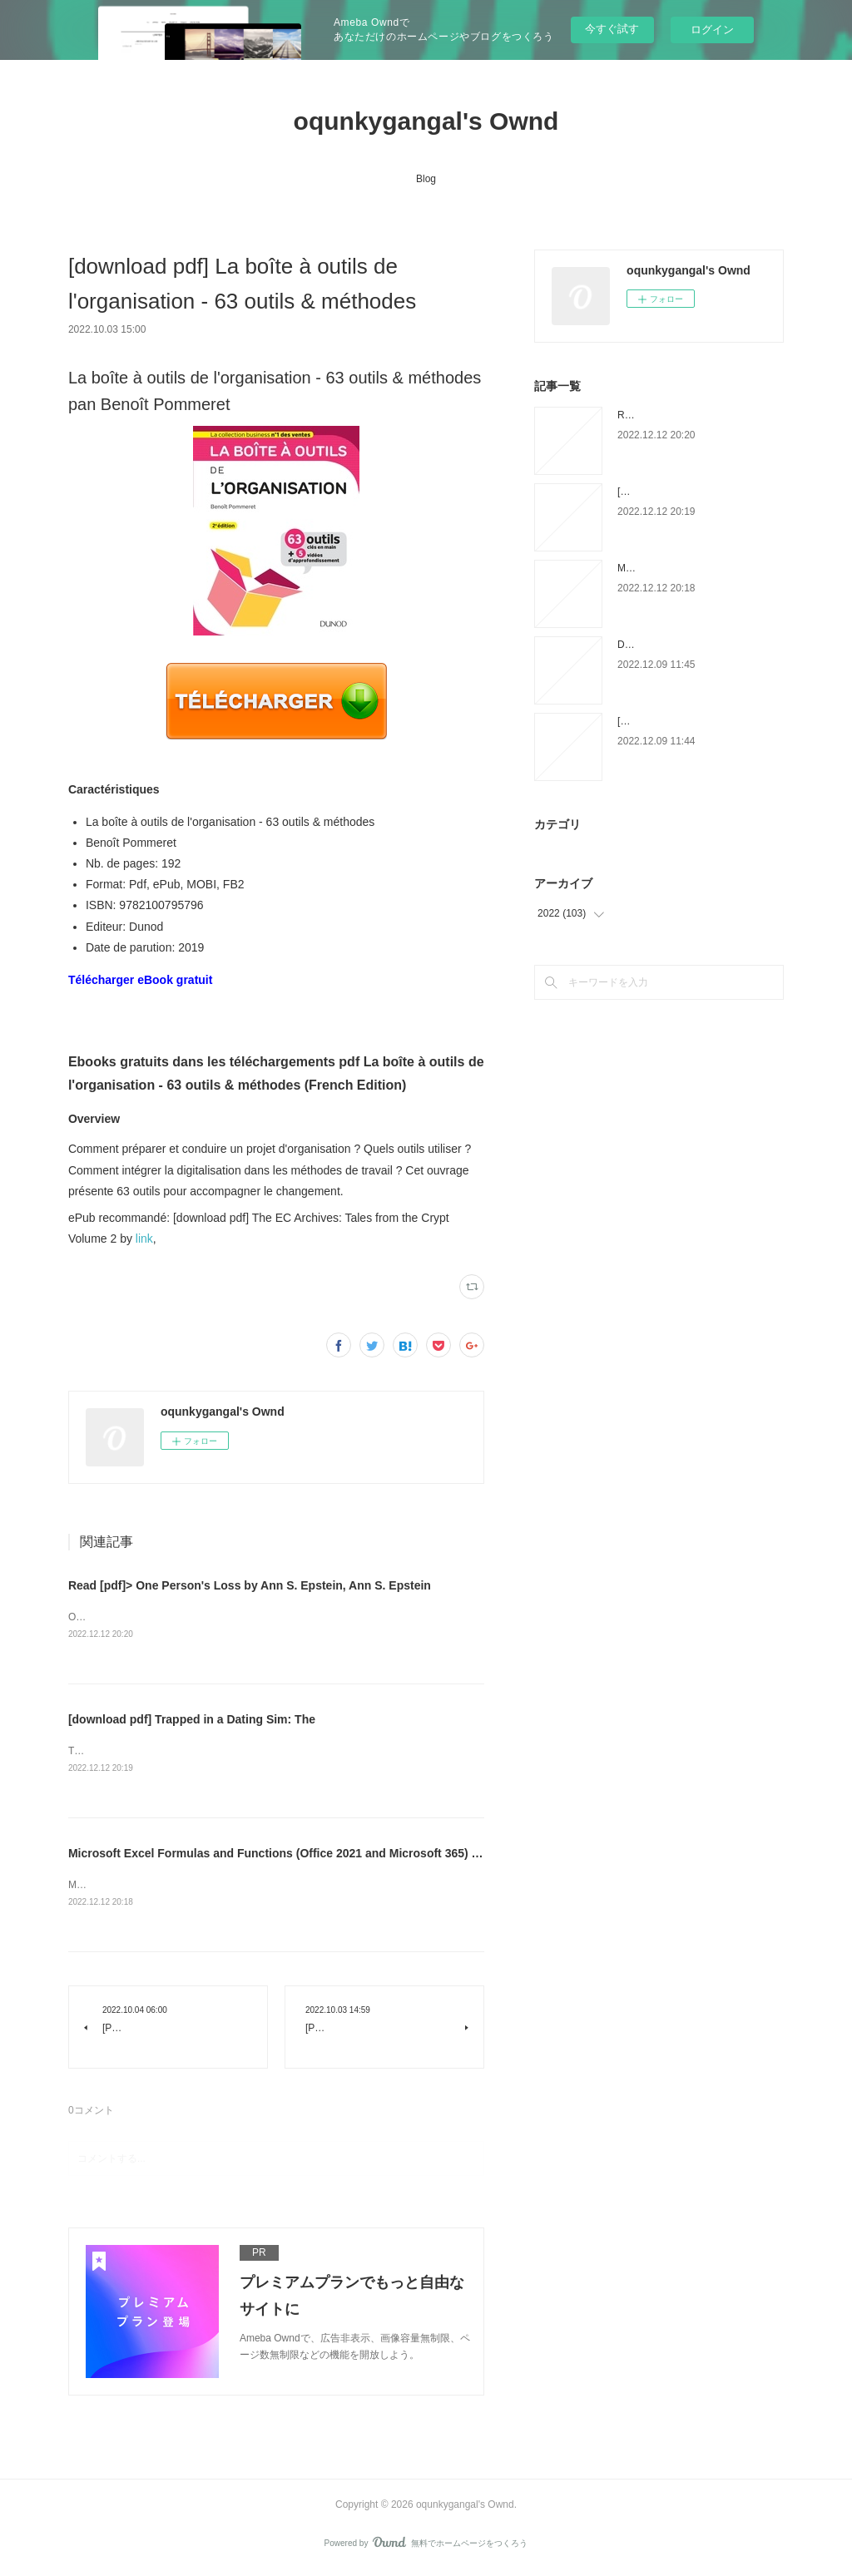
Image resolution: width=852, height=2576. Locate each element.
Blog (426, 179)
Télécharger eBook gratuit (140, 979)
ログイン (712, 29)
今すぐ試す (612, 28)
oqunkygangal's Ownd (426, 121)
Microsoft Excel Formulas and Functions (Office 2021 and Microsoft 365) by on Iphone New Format (341, 1855)
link (144, 1238)
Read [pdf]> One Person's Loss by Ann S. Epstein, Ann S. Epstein (249, 1585)
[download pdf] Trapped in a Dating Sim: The (191, 1721)
